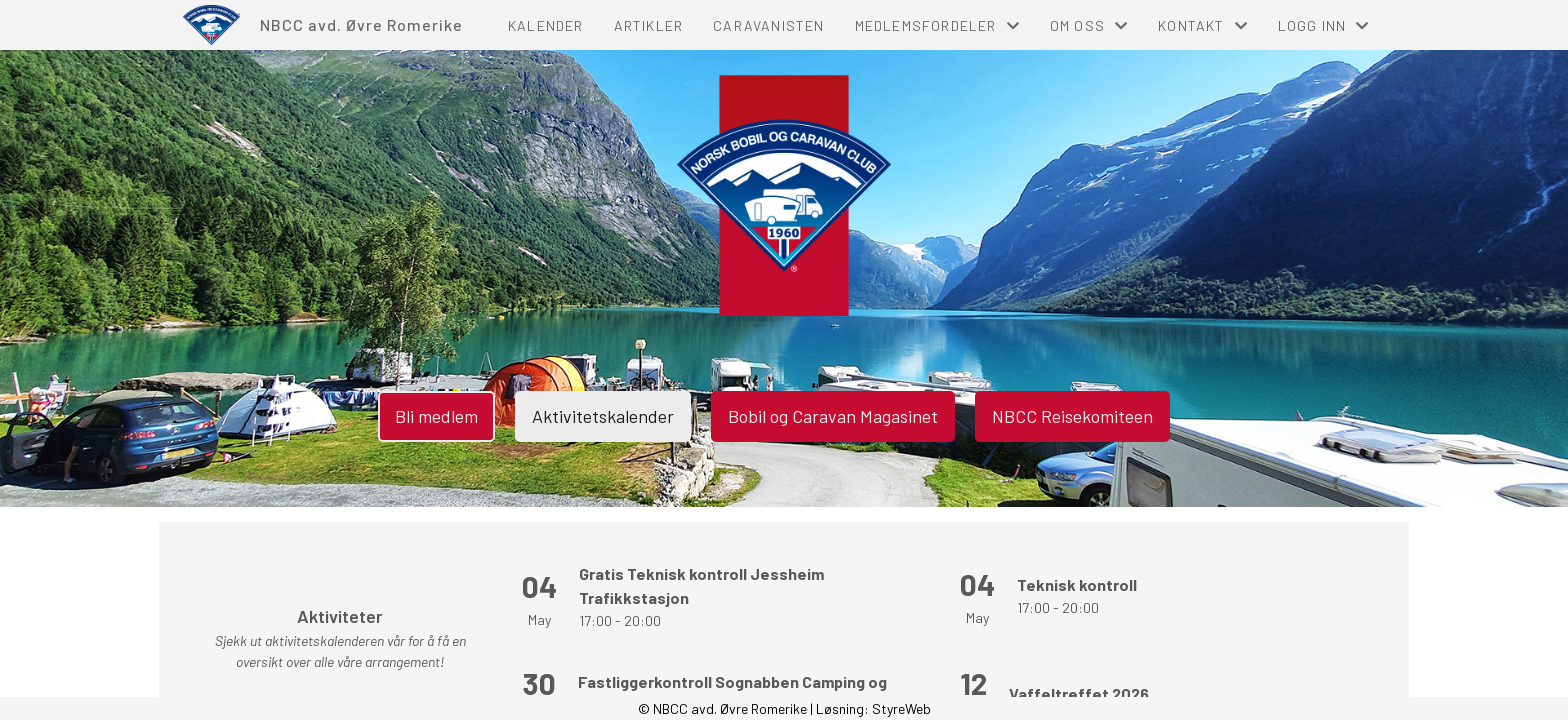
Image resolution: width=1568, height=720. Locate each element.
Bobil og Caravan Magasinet (833, 416)
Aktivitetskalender (603, 416)
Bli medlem (436, 416)
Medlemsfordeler (937, 25)
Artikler (649, 25)
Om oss (1089, 25)
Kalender (546, 25)
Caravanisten (768, 25)
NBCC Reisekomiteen (1072, 416)
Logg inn (1324, 25)
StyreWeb (901, 708)
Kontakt (1203, 25)
